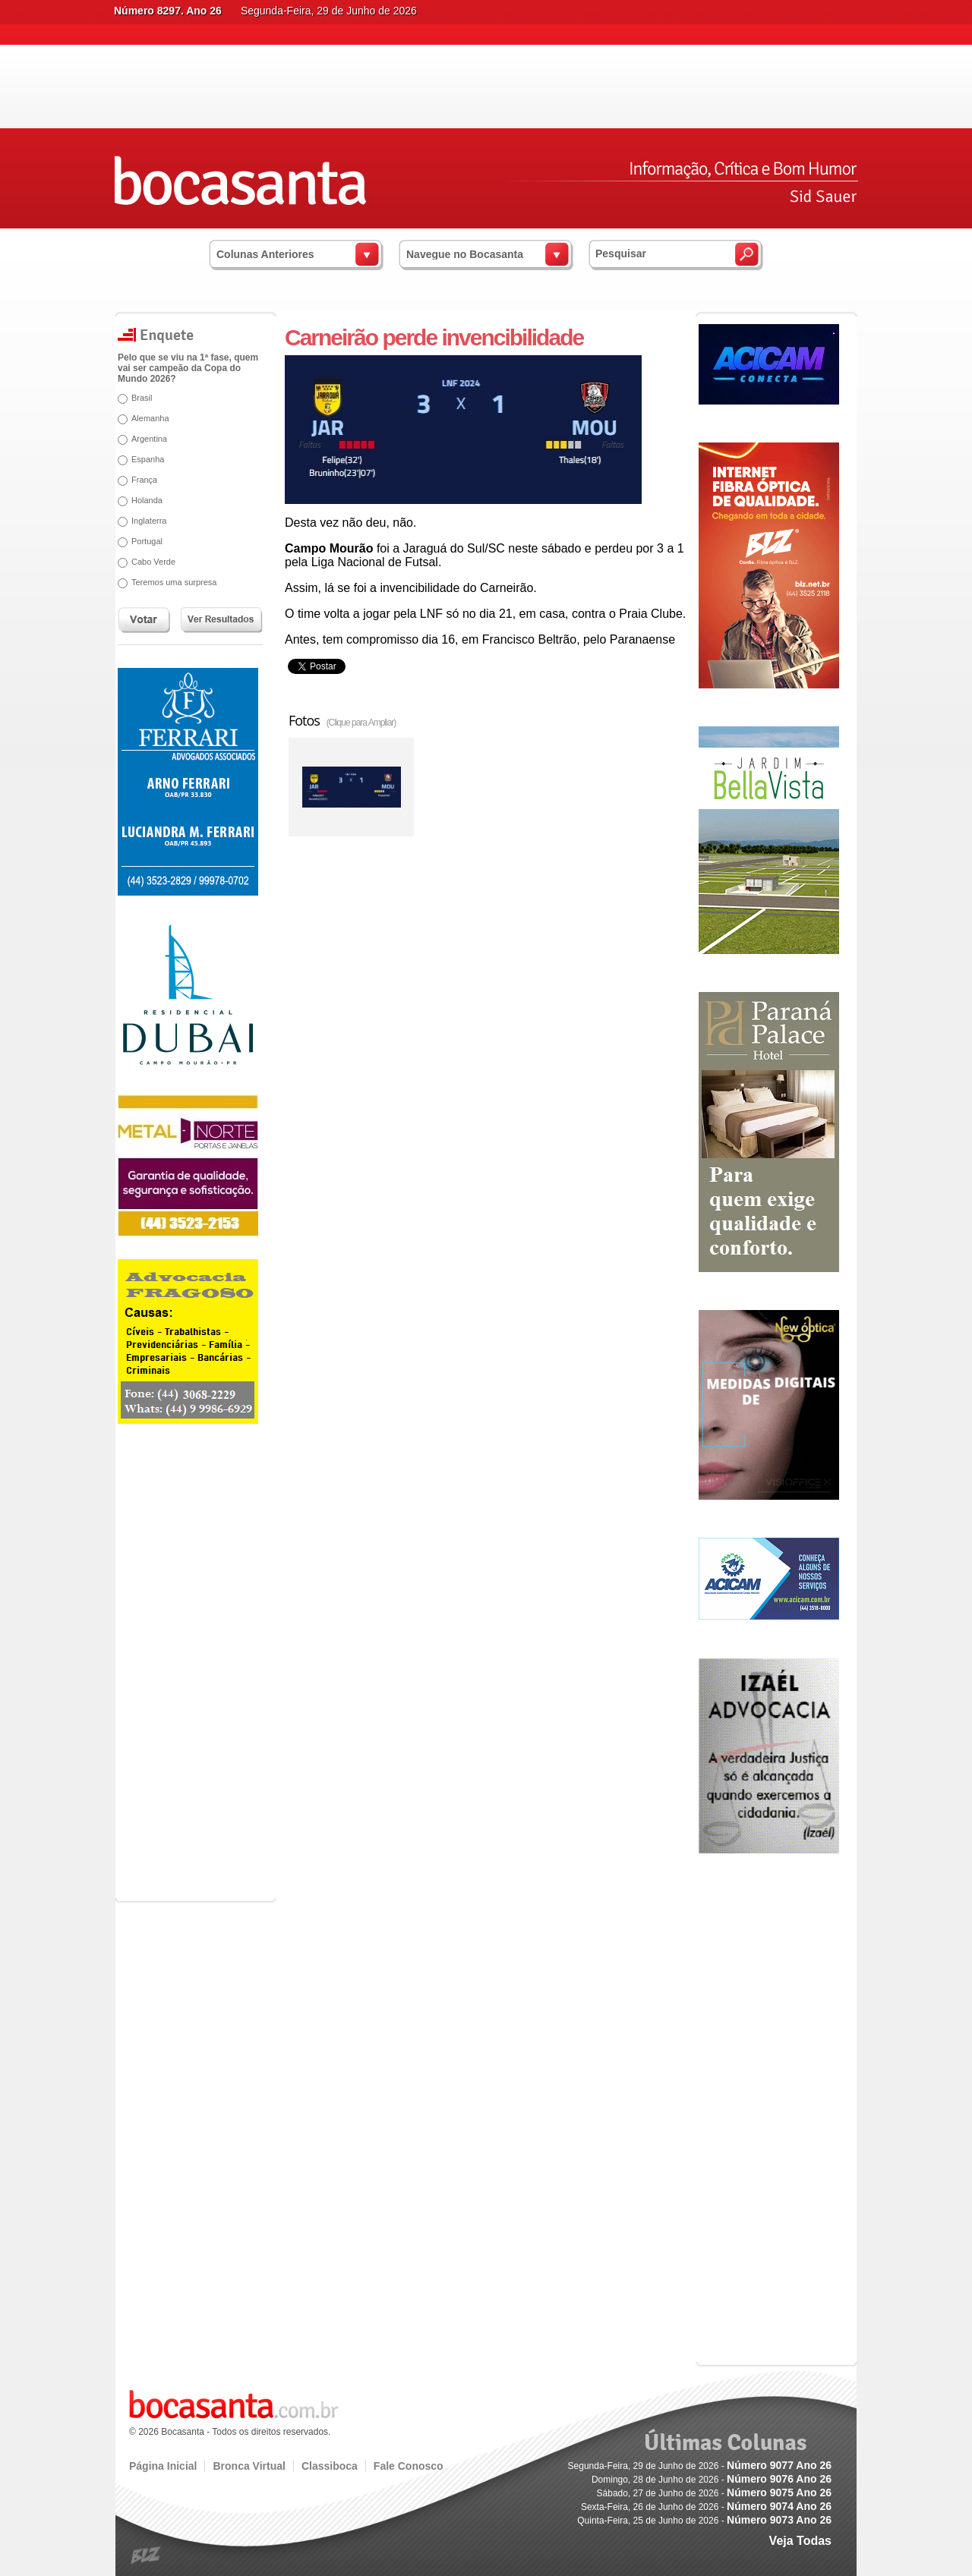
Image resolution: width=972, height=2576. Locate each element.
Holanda (147, 500)
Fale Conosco (408, 2466)
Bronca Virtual (249, 2466)
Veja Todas (800, 2540)
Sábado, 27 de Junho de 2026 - (714, 2493)
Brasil (142, 397)
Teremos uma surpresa (174, 582)
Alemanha (150, 418)
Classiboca (329, 2466)
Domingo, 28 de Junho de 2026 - (712, 2479)
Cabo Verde (153, 561)
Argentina (149, 438)
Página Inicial (163, 2466)
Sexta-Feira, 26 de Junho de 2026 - (706, 2507)
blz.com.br (146, 2556)
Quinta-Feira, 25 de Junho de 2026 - (704, 2520)
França (144, 479)
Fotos (342, 720)
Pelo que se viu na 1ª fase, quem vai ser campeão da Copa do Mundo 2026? (188, 368)
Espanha (147, 459)
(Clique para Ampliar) (361, 722)
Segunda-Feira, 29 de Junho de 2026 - (700, 2466)
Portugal (147, 541)
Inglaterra (148, 520)
